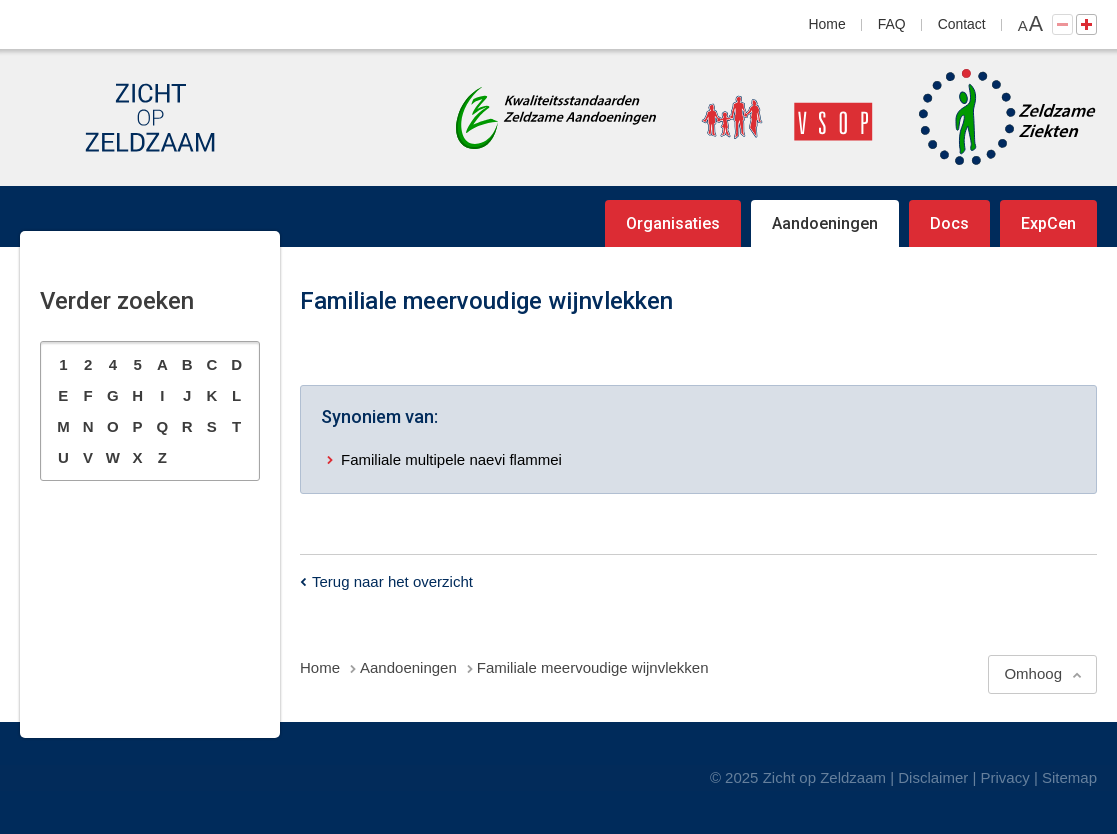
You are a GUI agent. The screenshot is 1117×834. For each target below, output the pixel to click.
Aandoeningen (825, 223)
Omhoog (1033, 673)
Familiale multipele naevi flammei (451, 459)
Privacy (1005, 777)
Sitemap (1069, 777)
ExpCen (1048, 223)
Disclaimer (933, 777)
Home (827, 24)
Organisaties (673, 223)
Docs (949, 223)
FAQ (892, 24)
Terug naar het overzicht (392, 581)
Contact (962, 24)
